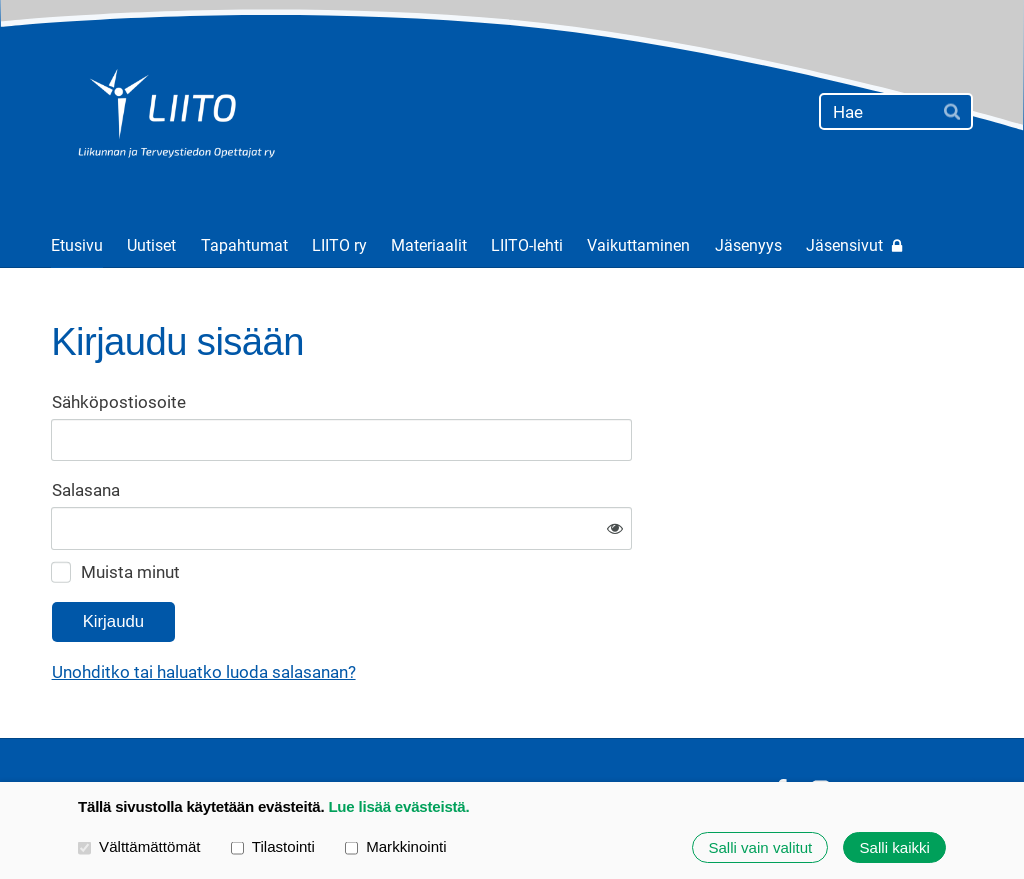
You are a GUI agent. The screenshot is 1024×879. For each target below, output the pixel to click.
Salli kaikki (895, 847)
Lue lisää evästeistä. (398, 806)
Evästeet (721, 729)
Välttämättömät (139, 846)
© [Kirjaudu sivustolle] (59, 729)
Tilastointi (273, 846)
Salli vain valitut (760, 847)
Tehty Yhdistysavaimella (911, 728)
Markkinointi (396, 846)
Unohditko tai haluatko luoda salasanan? (405, 611)
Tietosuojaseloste (606, 729)
